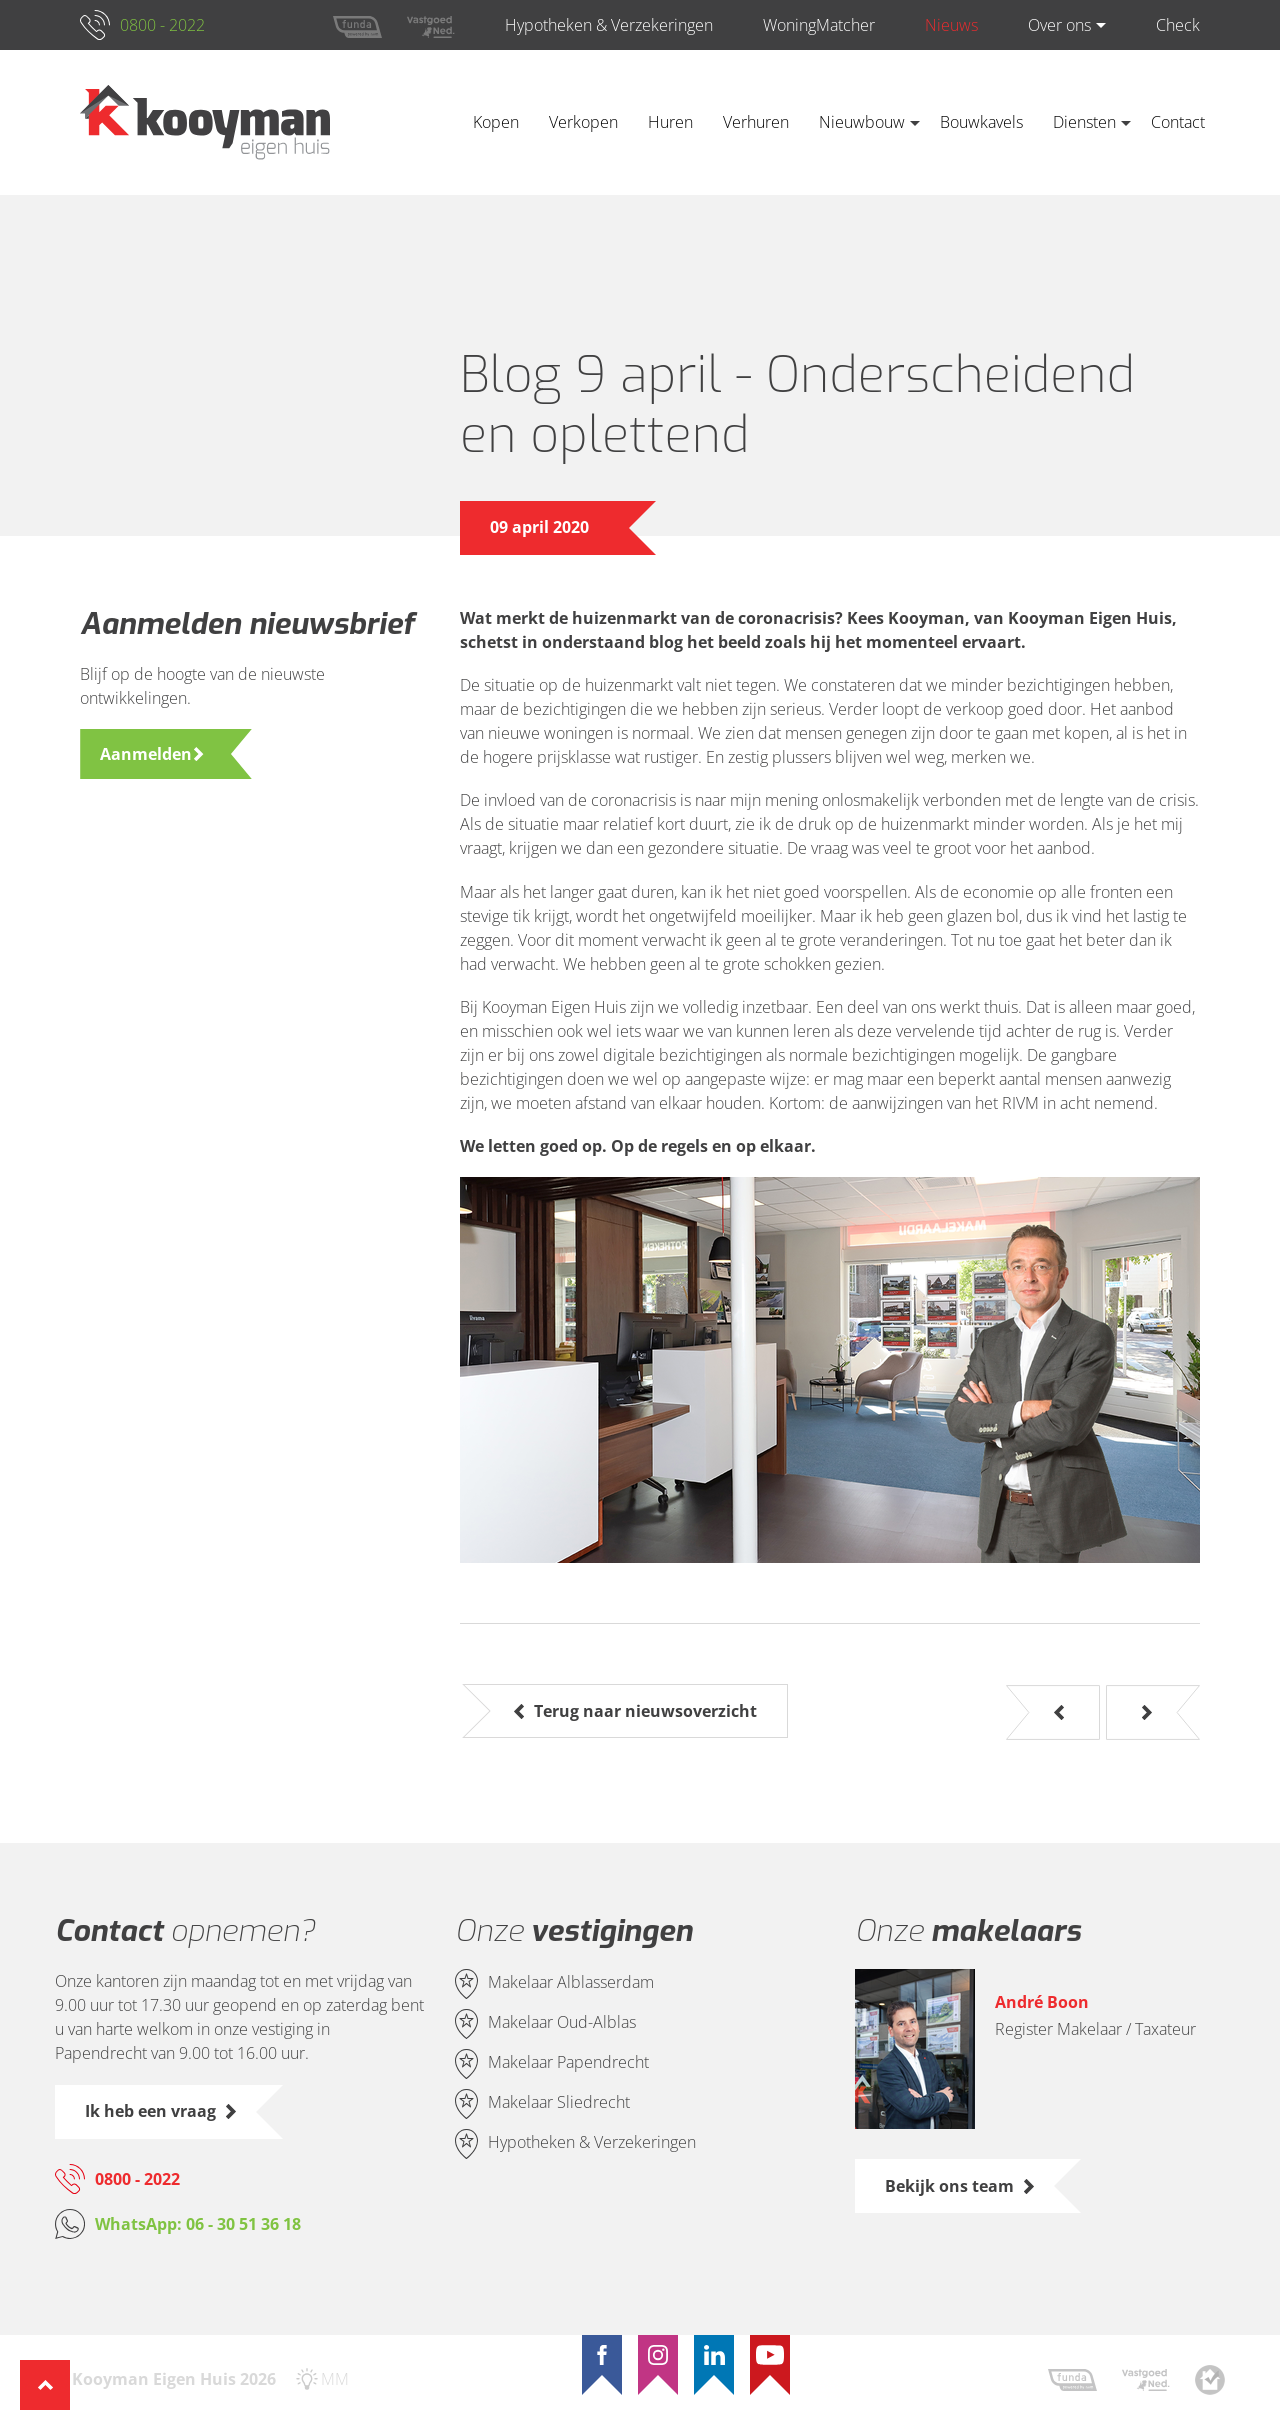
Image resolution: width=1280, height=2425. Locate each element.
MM (335, 2379)
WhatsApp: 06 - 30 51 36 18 (198, 2224)
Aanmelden (146, 754)
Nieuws (951, 25)
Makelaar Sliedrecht (559, 2103)
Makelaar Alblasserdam (571, 1983)
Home (428, 122)
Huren (670, 122)
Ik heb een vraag (150, 2111)
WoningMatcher (819, 25)
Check (1178, 25)
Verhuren (756, 122)
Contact (1178, 122)
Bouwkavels (981, 122)
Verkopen (583, 122)
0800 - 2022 (162, 25)
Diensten (1084, 122)
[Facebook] (602, 2355)
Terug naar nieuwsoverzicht (645, 1711)
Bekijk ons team (949, 2186)
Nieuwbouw (862, 122)
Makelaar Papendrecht (568, 2063)
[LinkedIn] (714, 2355)
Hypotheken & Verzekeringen (609, 25)
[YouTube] (770, 2355)
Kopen (496, 122)
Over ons (1059, 25)
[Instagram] (658, 2355)
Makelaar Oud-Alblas (562, 2023)
